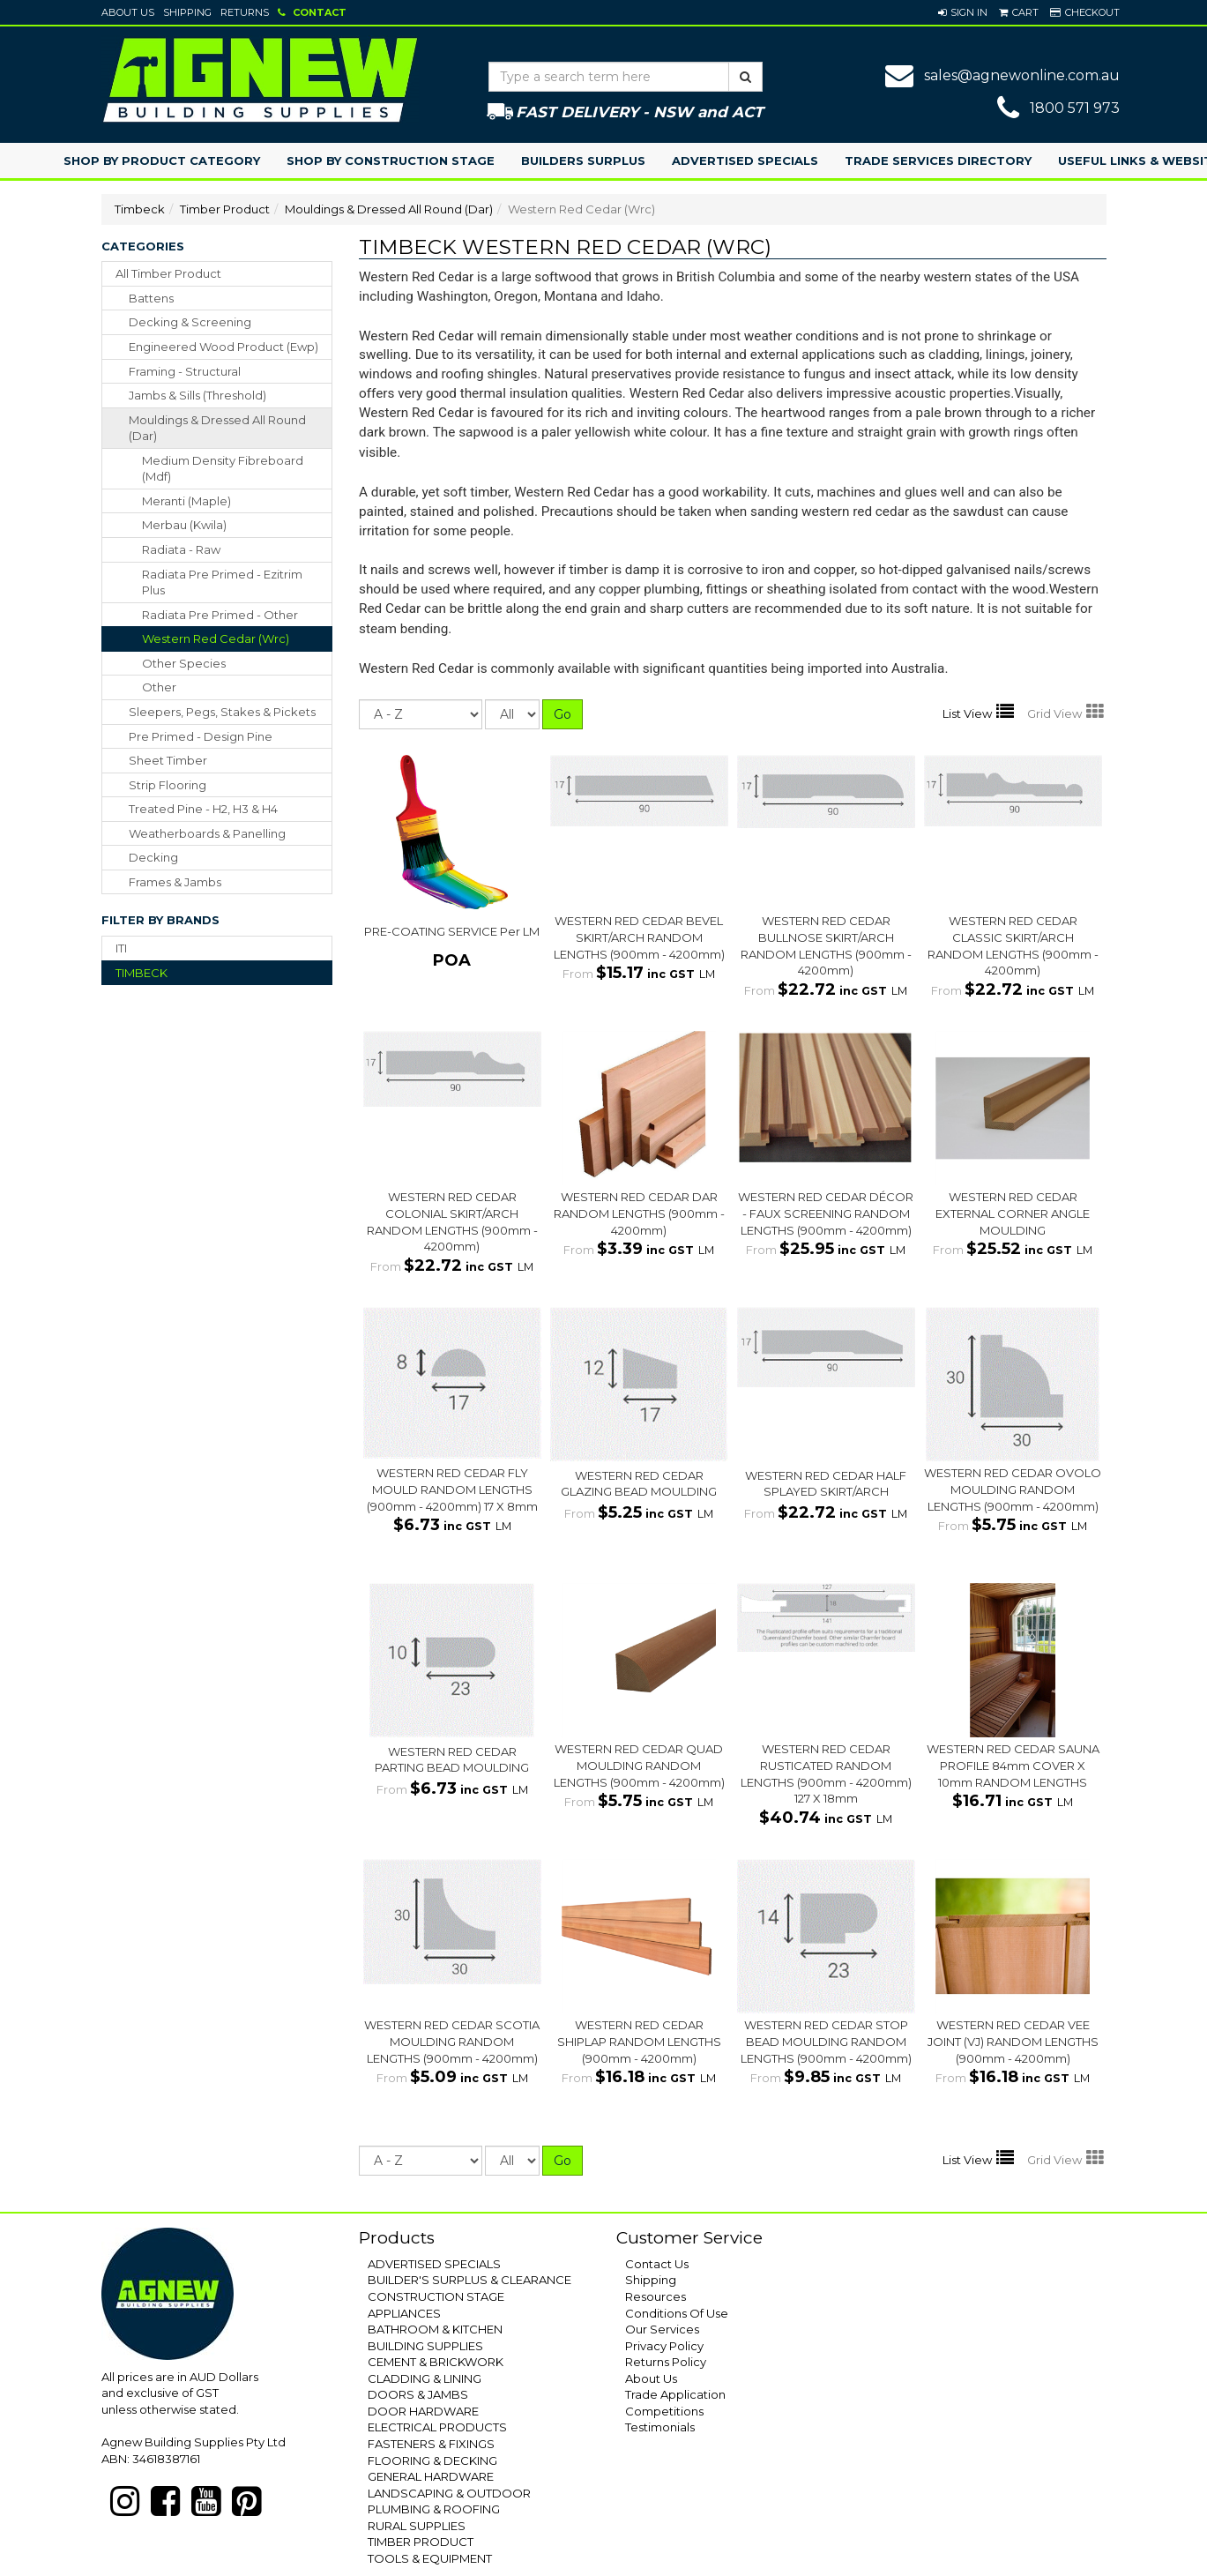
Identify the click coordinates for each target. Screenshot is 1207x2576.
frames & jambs (175, 882)
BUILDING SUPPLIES (425, 2346)
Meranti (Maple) (186, 501)
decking (153, 857)
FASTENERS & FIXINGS (431, 2444)
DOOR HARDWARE (423, 2411)
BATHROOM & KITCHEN (435, 2329)
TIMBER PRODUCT (420, 2542)
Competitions (664, 2411)
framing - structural (185, 371)
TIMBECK (141, 973)
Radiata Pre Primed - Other (220, 615)
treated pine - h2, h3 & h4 (203, 809)
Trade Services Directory (938, 160)
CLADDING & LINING (424, 2378)
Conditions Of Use (676, 2313)
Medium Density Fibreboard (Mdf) (222, 468)
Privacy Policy (664, 2346)
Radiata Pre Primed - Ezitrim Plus (222, 582)
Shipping (187, 12)
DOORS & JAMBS (418, 2394)
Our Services (662, 2329)
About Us (127, 12)
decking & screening (190, 322)
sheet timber (168, 760)
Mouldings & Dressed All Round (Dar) (389, 209)
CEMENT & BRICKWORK (435, 2362)
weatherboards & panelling (207, 833)
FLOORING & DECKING (432, 2460)
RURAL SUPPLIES (417, 2526)
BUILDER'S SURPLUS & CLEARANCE (469, 2280)
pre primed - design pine (200, 736)
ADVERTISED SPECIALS (434, 2264)
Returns (244, 12)
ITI (121, 948)
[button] (963, 12)
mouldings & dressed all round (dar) (217, 428)
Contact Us (657, 2264)
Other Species (184, 663)
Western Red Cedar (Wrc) (215, 638)
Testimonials (660, 2427)
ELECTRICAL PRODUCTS (437, 2427)
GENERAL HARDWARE (431, 2476)
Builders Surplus (583, 160)
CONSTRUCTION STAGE (436, 2296)
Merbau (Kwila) (184, 525)
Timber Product (225, 209)
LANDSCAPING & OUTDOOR (449, 2493)
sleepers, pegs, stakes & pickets (222, 712)
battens (151, 298)
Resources (655, 2296)
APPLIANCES (404, 2313)
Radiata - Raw (181, 549)
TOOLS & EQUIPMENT (430, 2558)
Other (159, 687)
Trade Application (675, 2394)
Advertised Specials (745, 160)
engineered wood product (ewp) (223, 347)
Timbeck (140, 209)
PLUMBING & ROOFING (434, 2509)
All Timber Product (168, 273)
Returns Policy (665, 2362)
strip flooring (167, 785)
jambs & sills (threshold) (197, 395)
